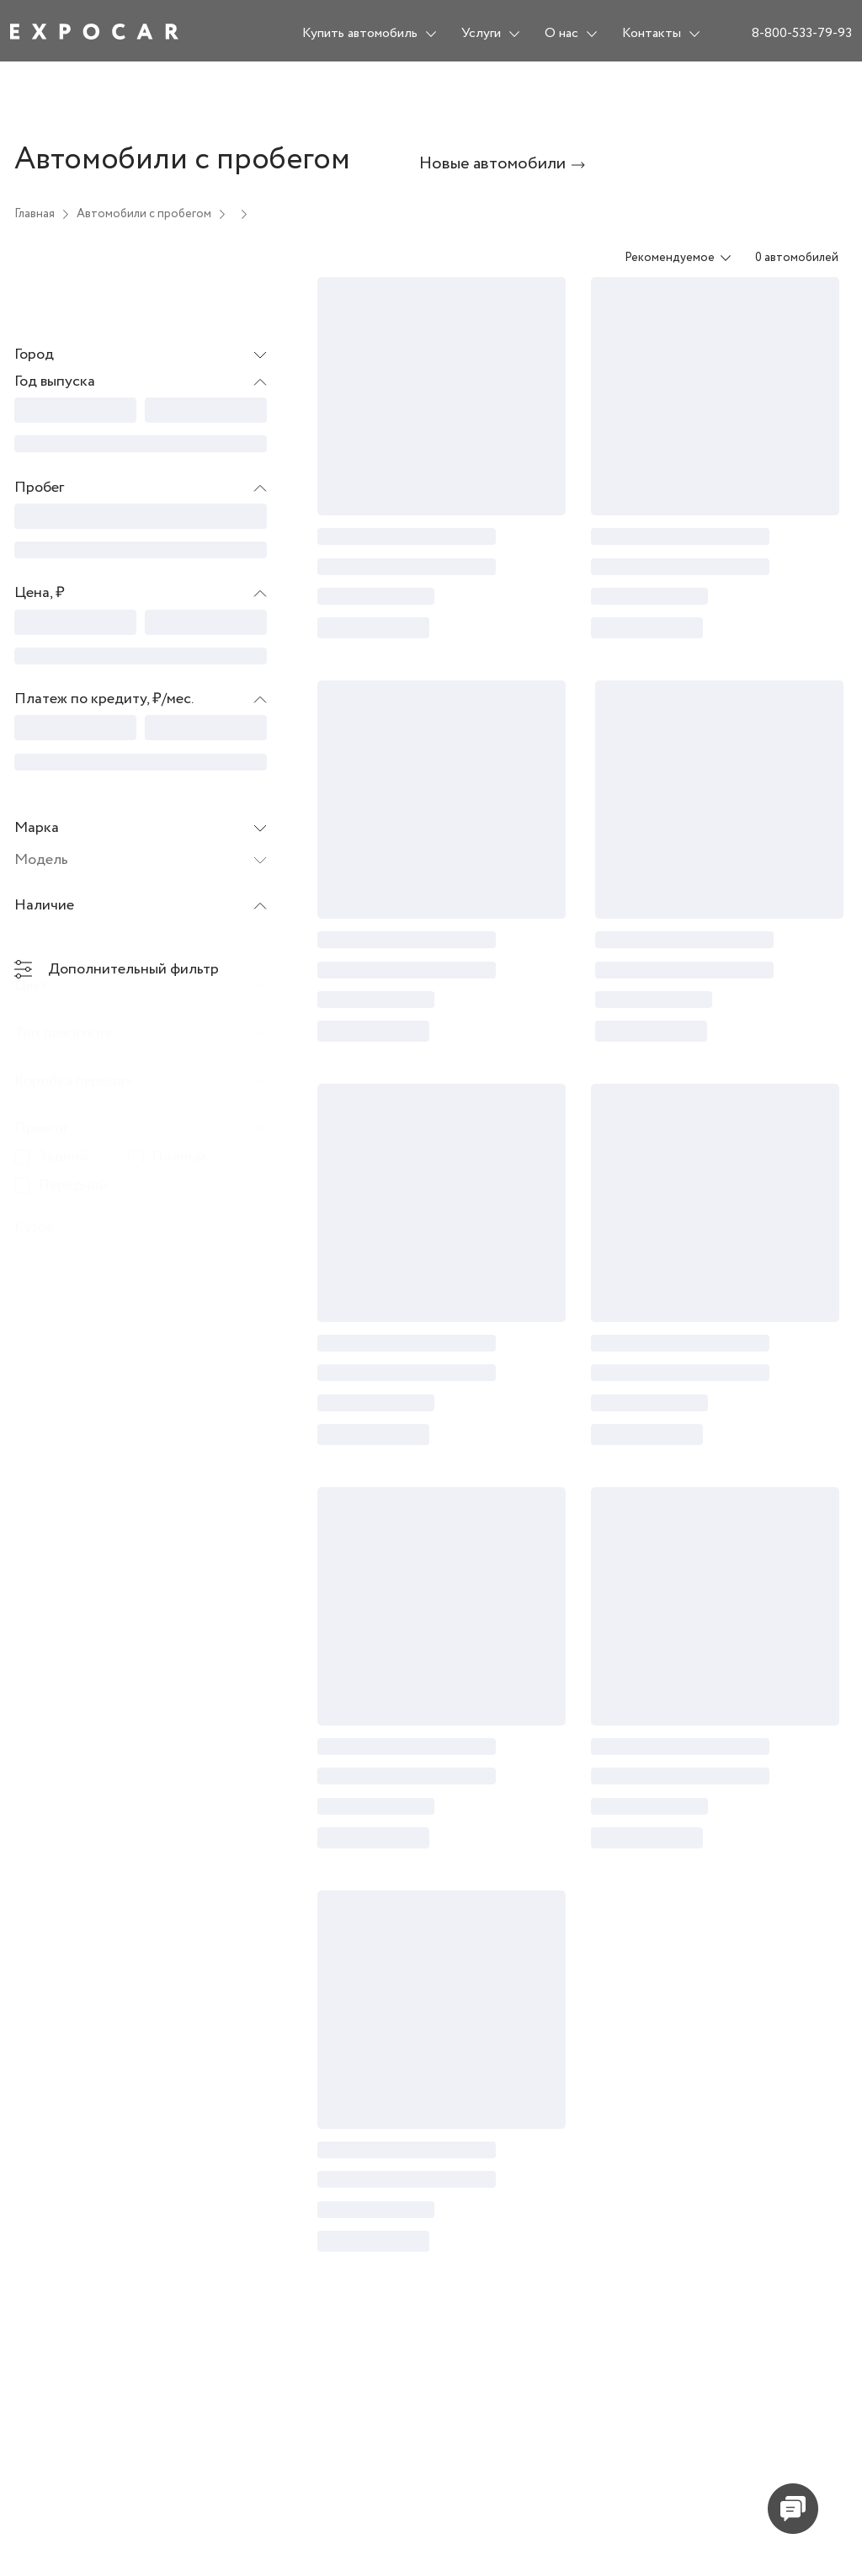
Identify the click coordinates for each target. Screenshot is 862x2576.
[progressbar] (75, 410)
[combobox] (667, 258)
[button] (140, 382)
